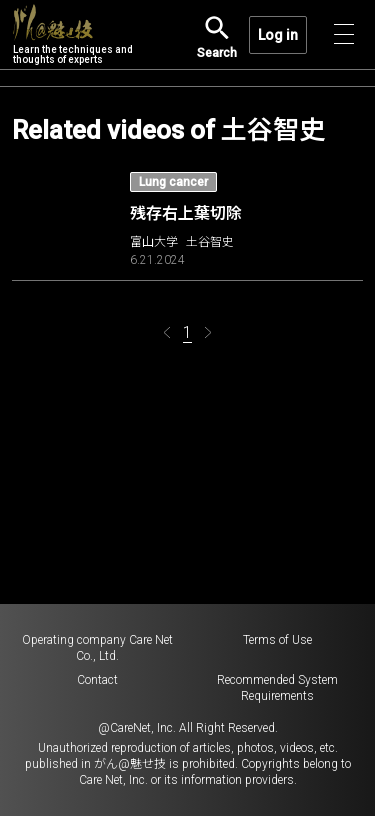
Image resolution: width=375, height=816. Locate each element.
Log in (278, 35)
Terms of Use (277, 640)
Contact (97, 680)
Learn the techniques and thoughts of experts (73, 35)
